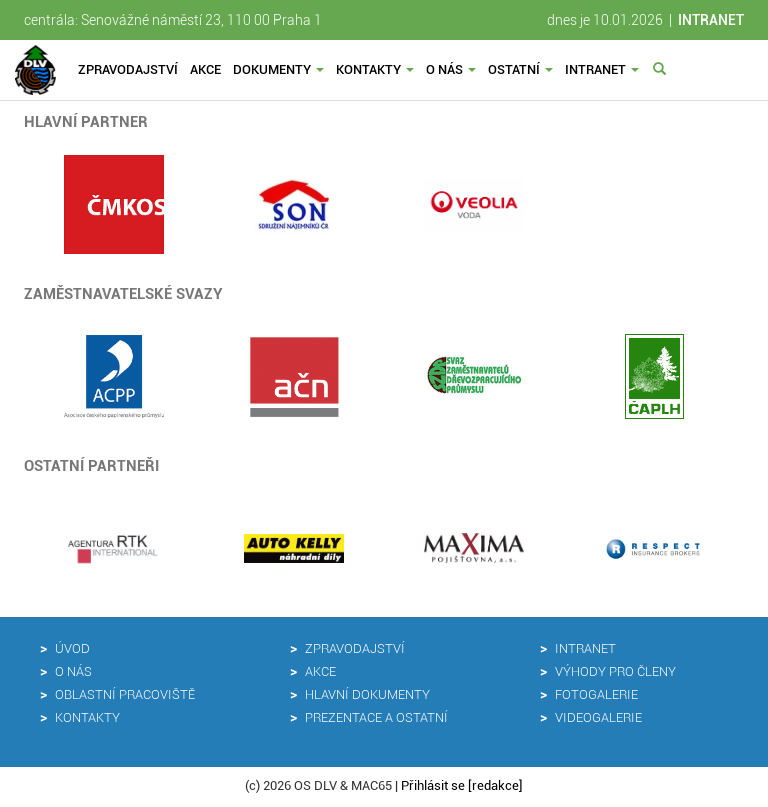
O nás (451, 69)
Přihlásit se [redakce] (462, 785)
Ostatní (520, 69)
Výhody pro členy (615, 671)
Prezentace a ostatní (376, 717)
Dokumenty (278, 69)
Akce (205, 69)
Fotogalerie (596, 694)
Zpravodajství (128, 69)
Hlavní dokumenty (367, 694)
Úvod (72, 648)
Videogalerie (598, 717)
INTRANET (711, 20)
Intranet (602, 69)
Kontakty (375, 69)
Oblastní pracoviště (125, 694)
